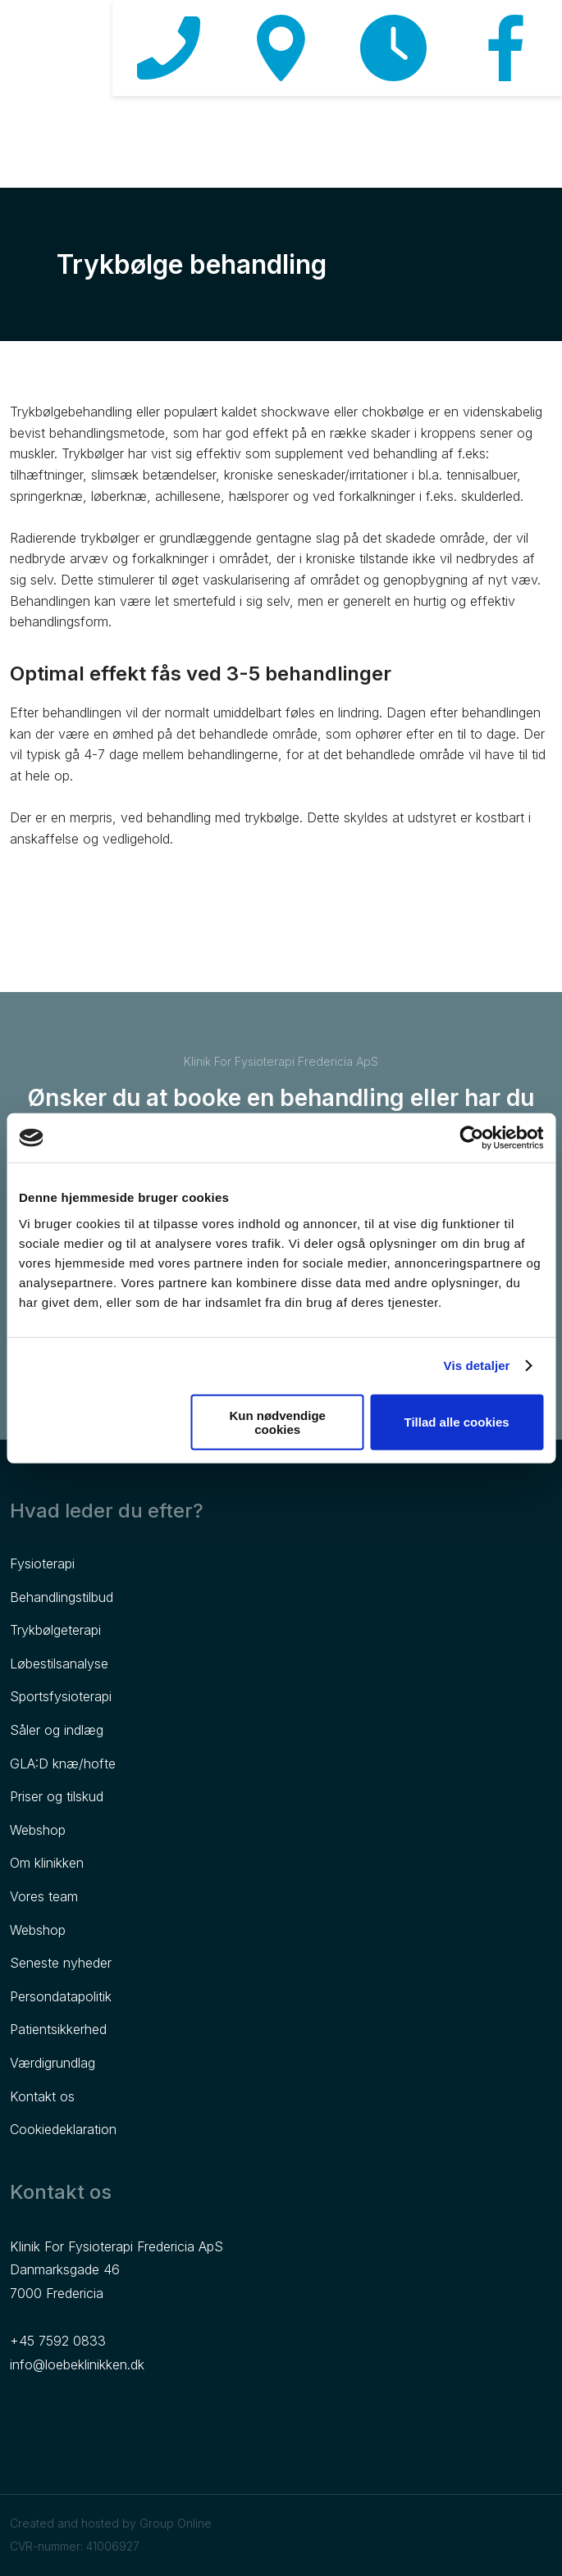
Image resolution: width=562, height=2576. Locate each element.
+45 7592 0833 (58, 2341)
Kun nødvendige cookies (277, 1422)
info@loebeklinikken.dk (77, 2364)
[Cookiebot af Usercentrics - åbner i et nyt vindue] (471, 1138)
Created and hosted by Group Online (111, 2523)
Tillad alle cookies (456, 1422)
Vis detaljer (477, 1365)
